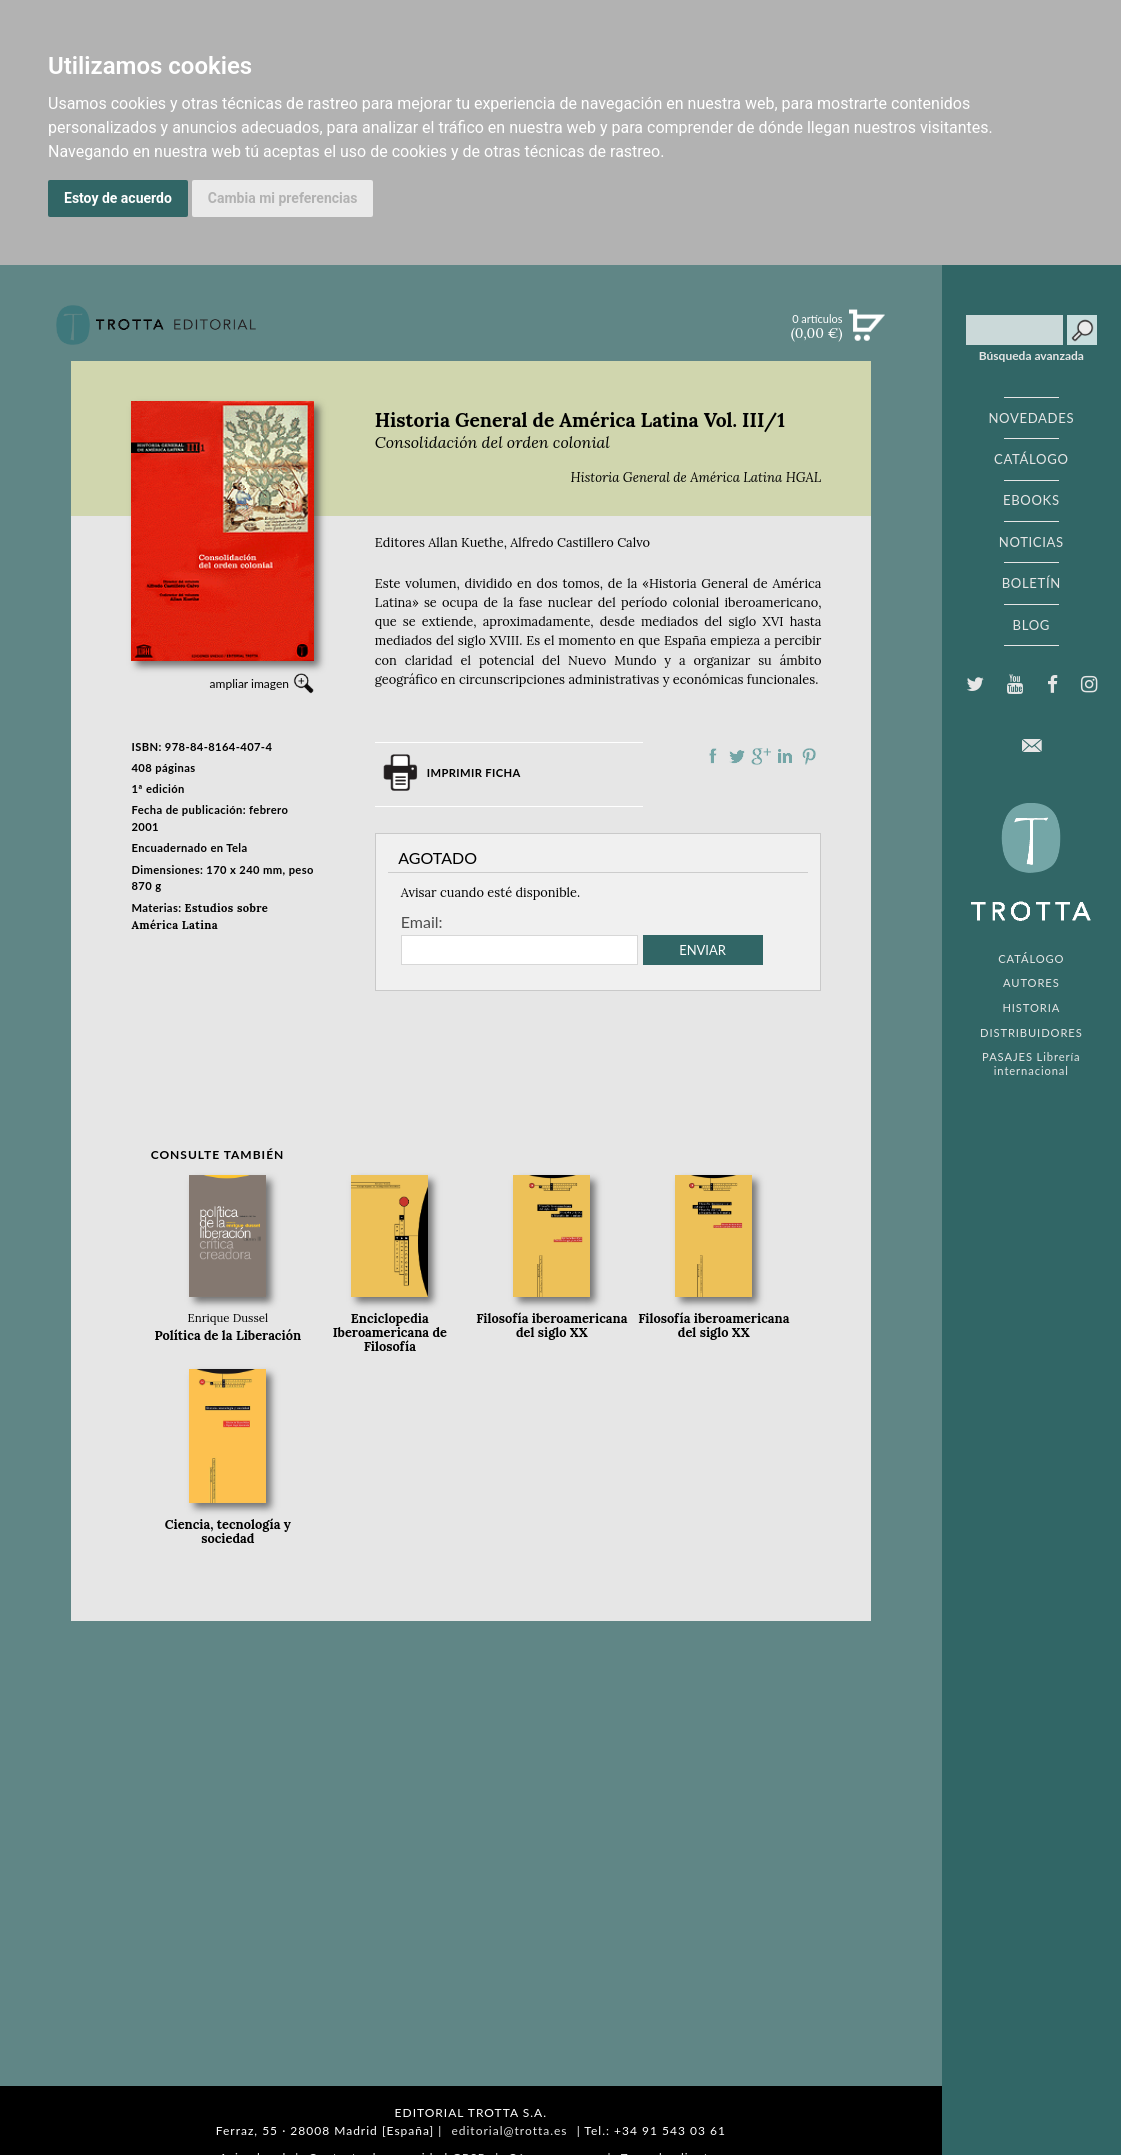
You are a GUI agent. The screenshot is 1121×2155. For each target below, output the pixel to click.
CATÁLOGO (1031, 459)
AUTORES (1031, 982)
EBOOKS (1031, 500)
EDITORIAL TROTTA (1031, 867)
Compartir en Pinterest (809, 756)
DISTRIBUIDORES (1031, 1032)
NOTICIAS (1031, 542)
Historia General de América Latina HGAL (695, 477)
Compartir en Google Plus (761, 756)
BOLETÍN (1031, 583)
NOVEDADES (1031, 418)
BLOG (1031, 625)
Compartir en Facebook (713, 756)
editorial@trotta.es (509, 2130)
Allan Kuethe (465, 542)
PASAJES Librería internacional (1031, 1063)
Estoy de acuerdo (118, 198)
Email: (422, 922)
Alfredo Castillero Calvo (580, 542)
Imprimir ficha (474, 772)
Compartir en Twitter (737, 756)
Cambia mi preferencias (283, 198)
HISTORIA (1031, 1007)
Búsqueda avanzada (1031, 356)
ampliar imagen (249, 683)
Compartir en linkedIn (785, 756)
